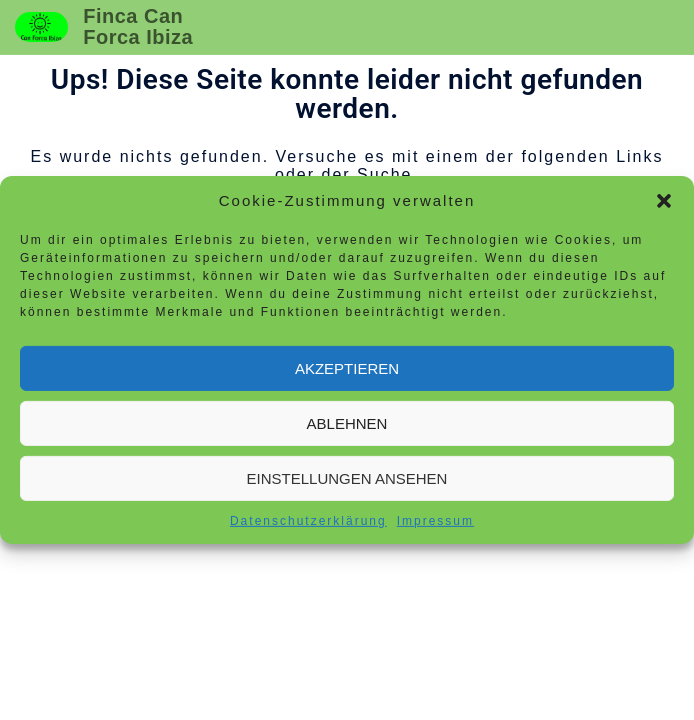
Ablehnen (347, 422)
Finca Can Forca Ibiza (138, 26)
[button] (664, 201)
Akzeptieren (347, 367)
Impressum (435, 521)
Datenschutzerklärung (308, 521)
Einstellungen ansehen (347, 477)
